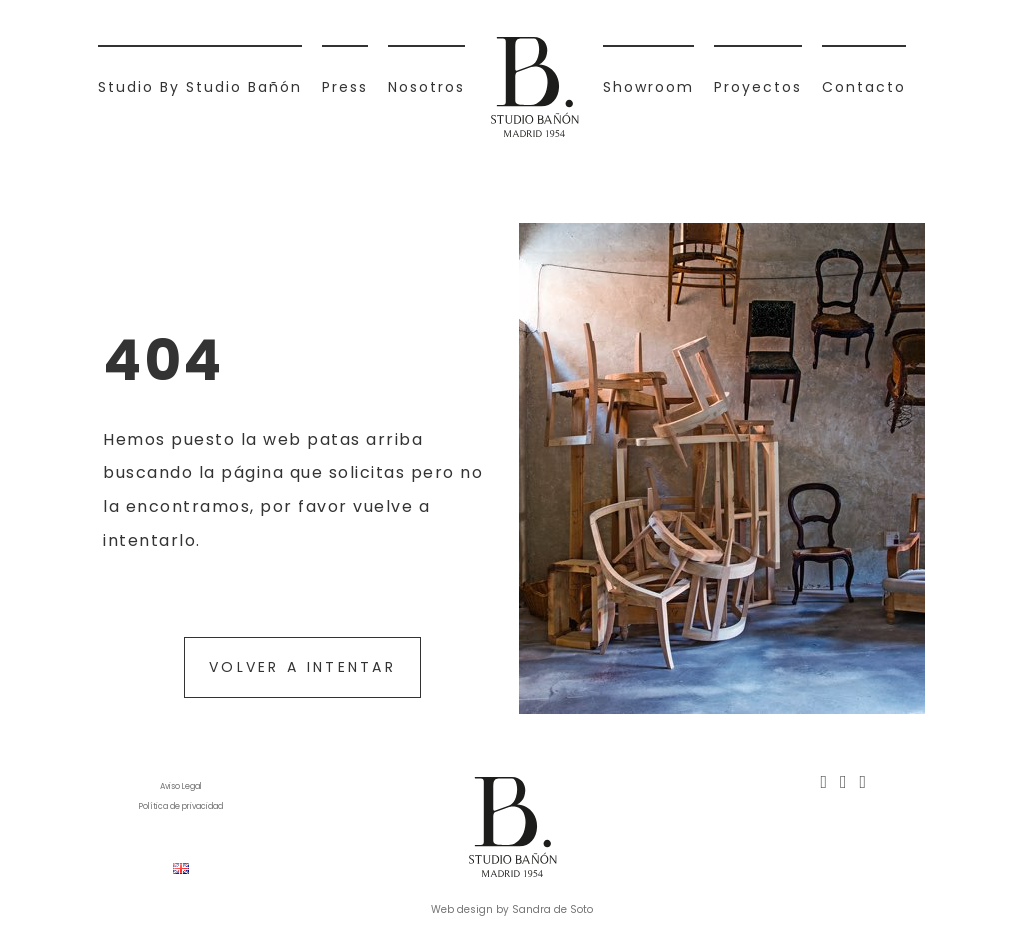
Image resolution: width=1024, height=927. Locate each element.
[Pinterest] (843, 782)
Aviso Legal (181, 786)
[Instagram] (823, 782)
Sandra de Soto (552, 909)
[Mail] (863, 782)
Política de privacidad (181, 806)
